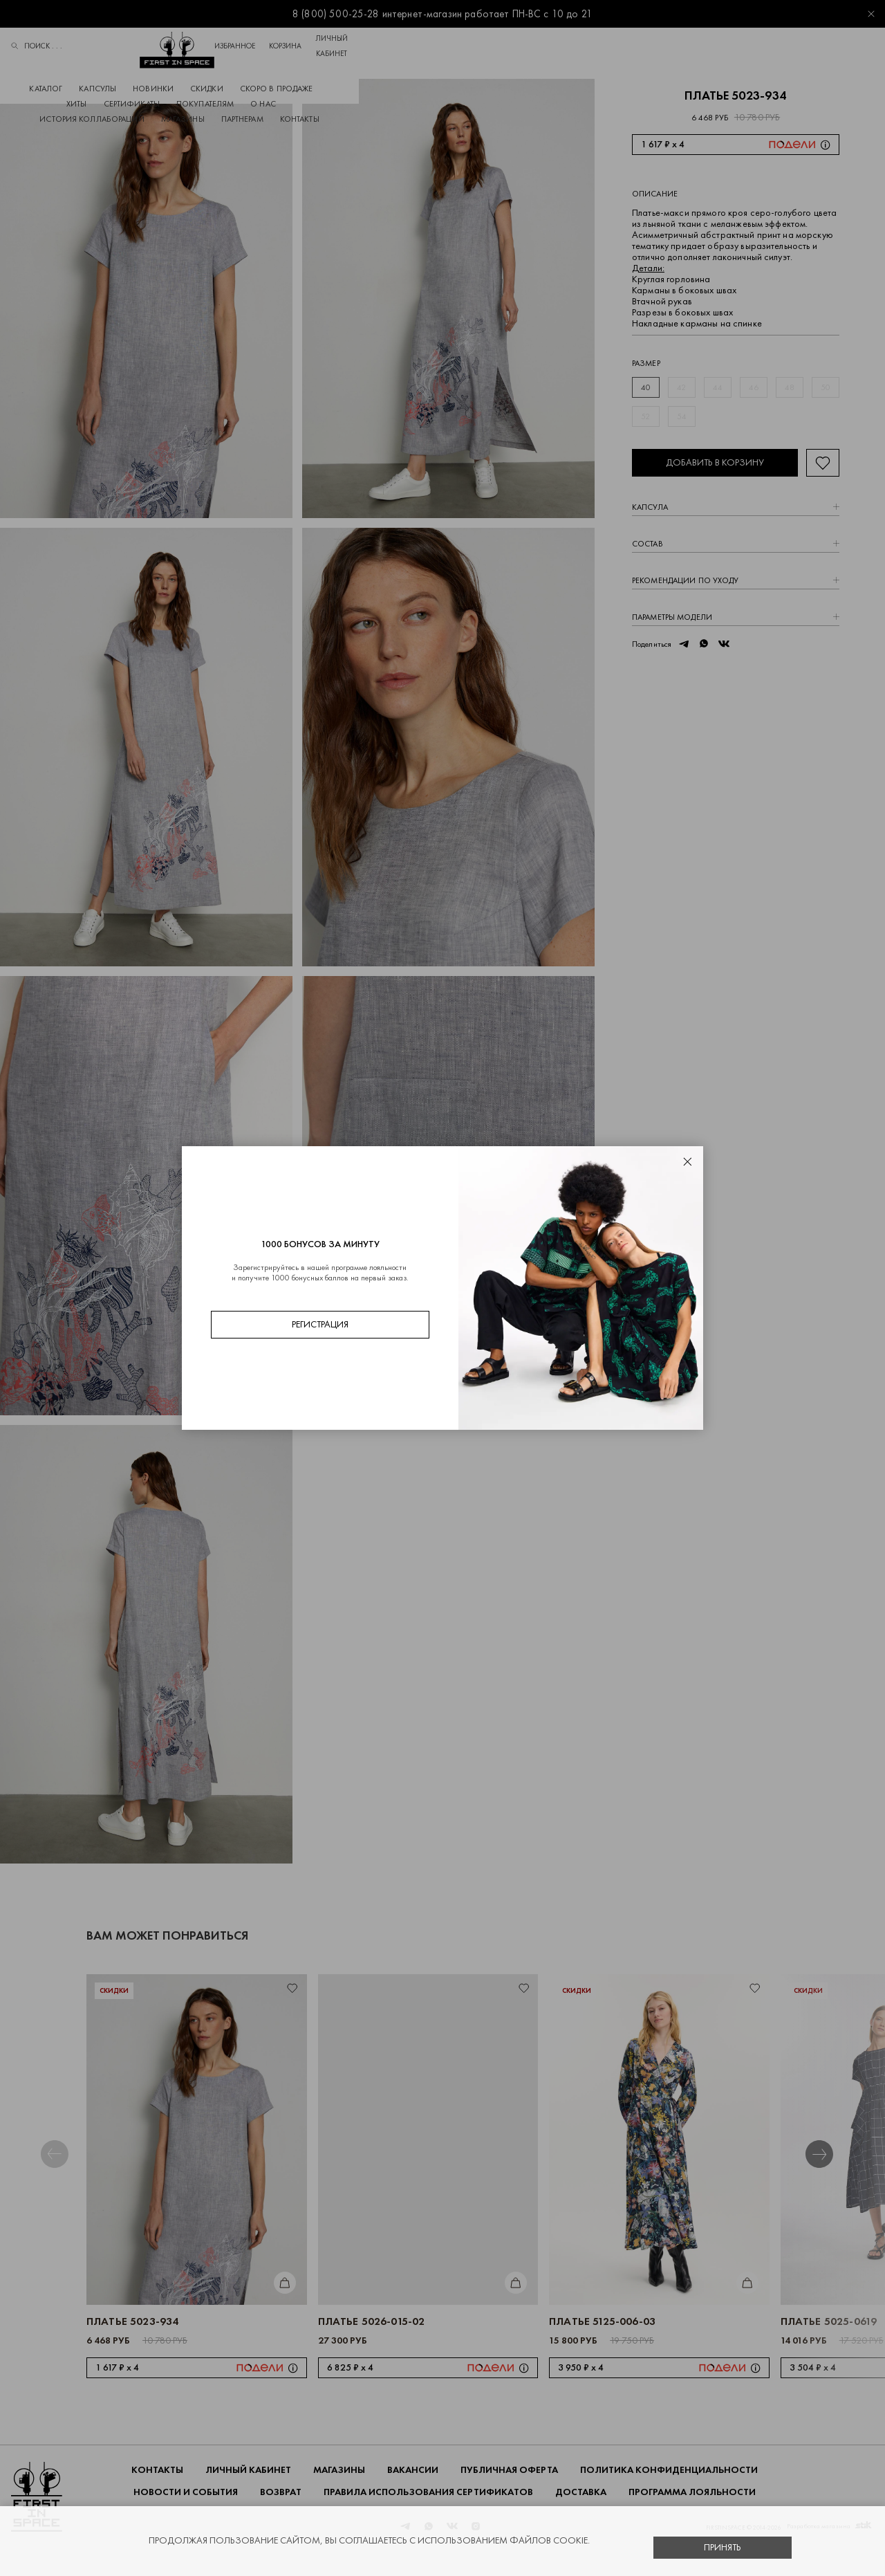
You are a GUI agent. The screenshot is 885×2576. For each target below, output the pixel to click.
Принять (722, 2547)
